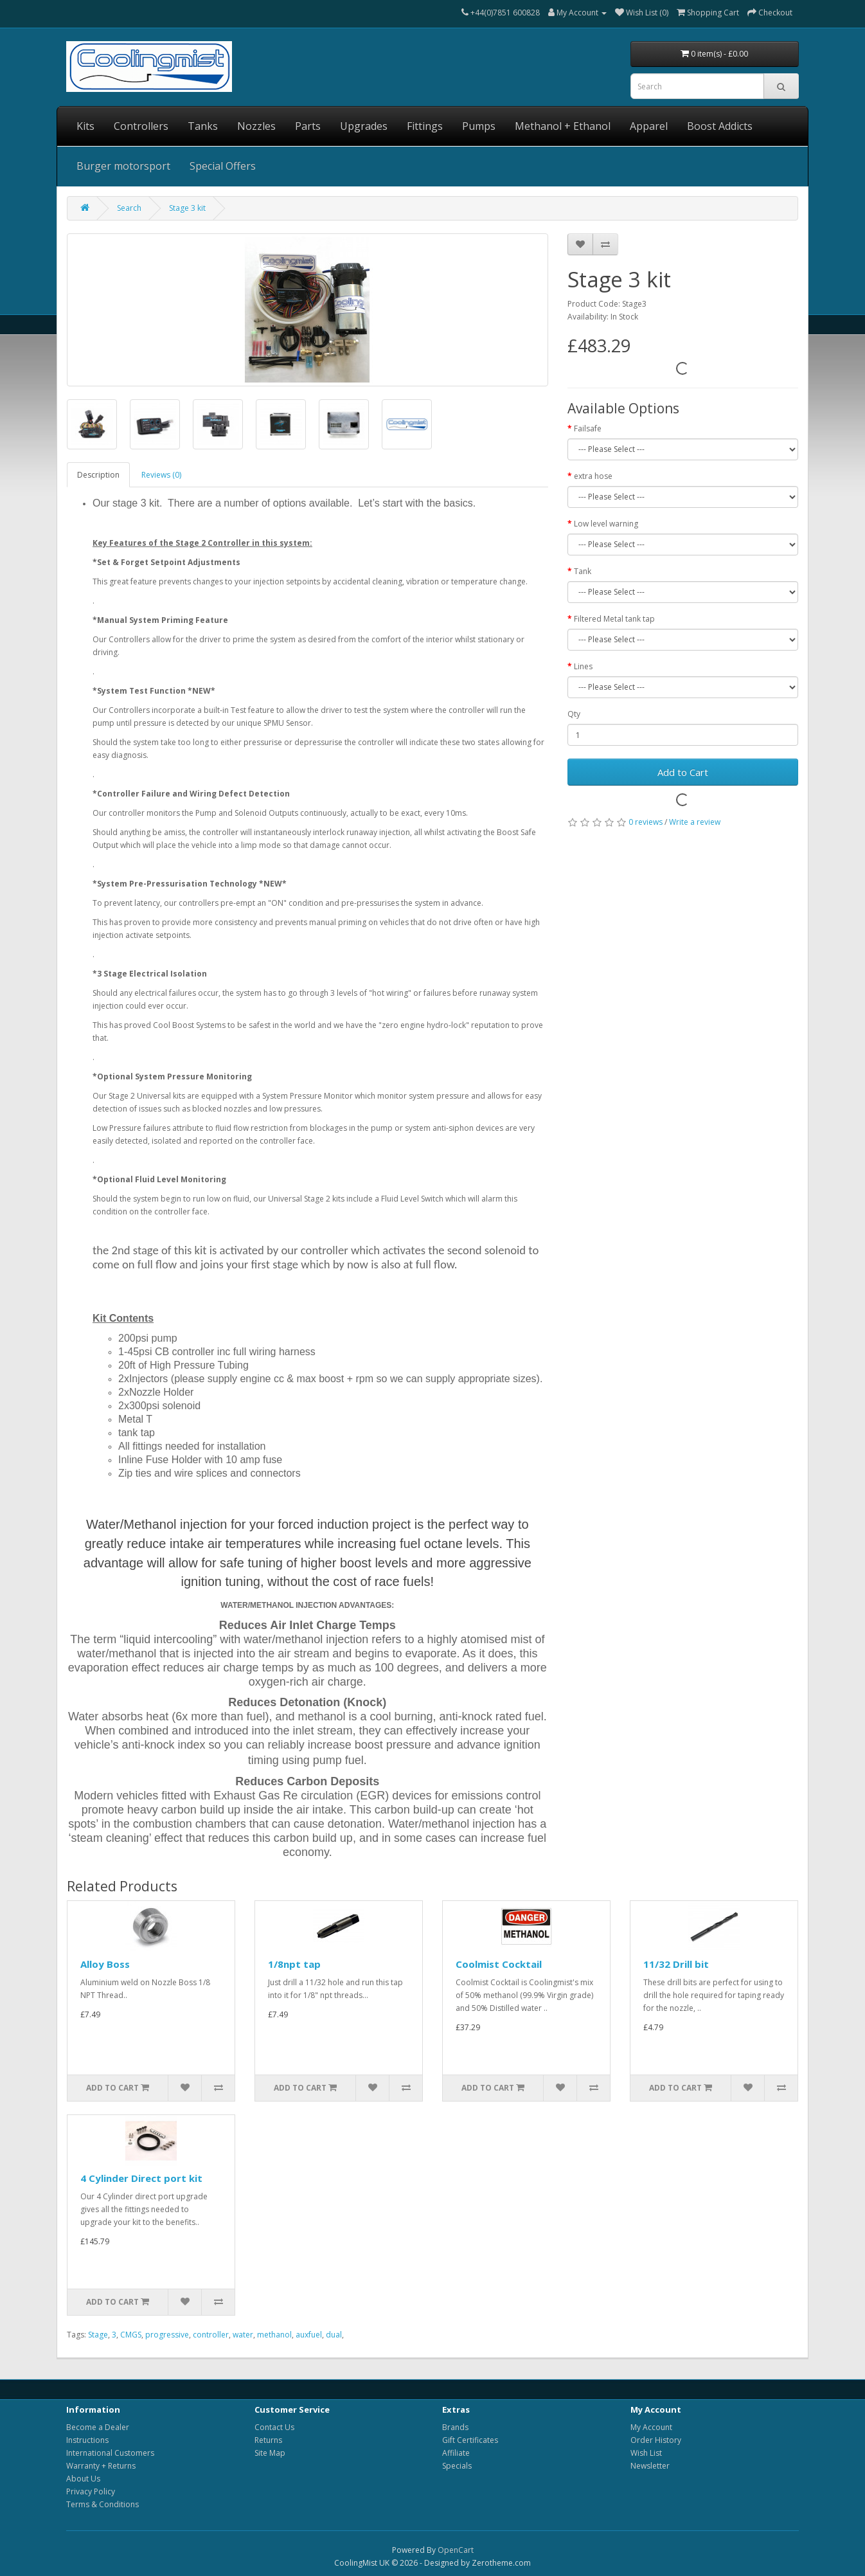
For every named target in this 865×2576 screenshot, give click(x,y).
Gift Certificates (470, 2440)
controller (211, 2334)
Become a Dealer (97, 2427)
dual (334, 2334)
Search (129, 208)
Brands (455, 2427)
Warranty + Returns (101, 2465)
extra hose (593, 476)
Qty (573, 713)
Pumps (478, 126)
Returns (268, 2440)
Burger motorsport (123, 166)
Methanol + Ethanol (563, 126)
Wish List (646, 2452)
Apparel (649, 126)
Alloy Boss (105, 1964)
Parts (308, 126)
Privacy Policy (90, 2491)
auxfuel (309, 2334)
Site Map (269, 2452)
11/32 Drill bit (676, 1964)
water (243, 2334)
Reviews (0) (161, 474)
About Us (83, 2478)
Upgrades (364, 126)
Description (98, 474)
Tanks (203, 126)
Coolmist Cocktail (499, 1964)
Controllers (141, 126)
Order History (655, 2440)
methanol (274, 2334)
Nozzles (256, 126)
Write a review (694, 821)
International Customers (110, 2452)
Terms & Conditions (102, 2504)
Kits (85, 126)
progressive (167, 2334)
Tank (582, 571)
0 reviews (646, 821)
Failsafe (588, 428)
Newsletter (650, 2465)
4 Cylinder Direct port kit (141, 2178)
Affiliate (456, 2452)
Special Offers (223, 166)
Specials (457, 2465)
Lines (583, 666)
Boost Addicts (720, 126)
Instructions (87, 2440)
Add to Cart (682, 772)
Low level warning (606, 523)
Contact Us (274, 2427)
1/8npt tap (294, 1964)
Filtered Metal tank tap (614, 618)
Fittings (425, 126)
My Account (651, 2427)
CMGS (130, 2334)
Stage (98, 2334)
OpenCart (456, 2549)
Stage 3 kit (187, 208)
